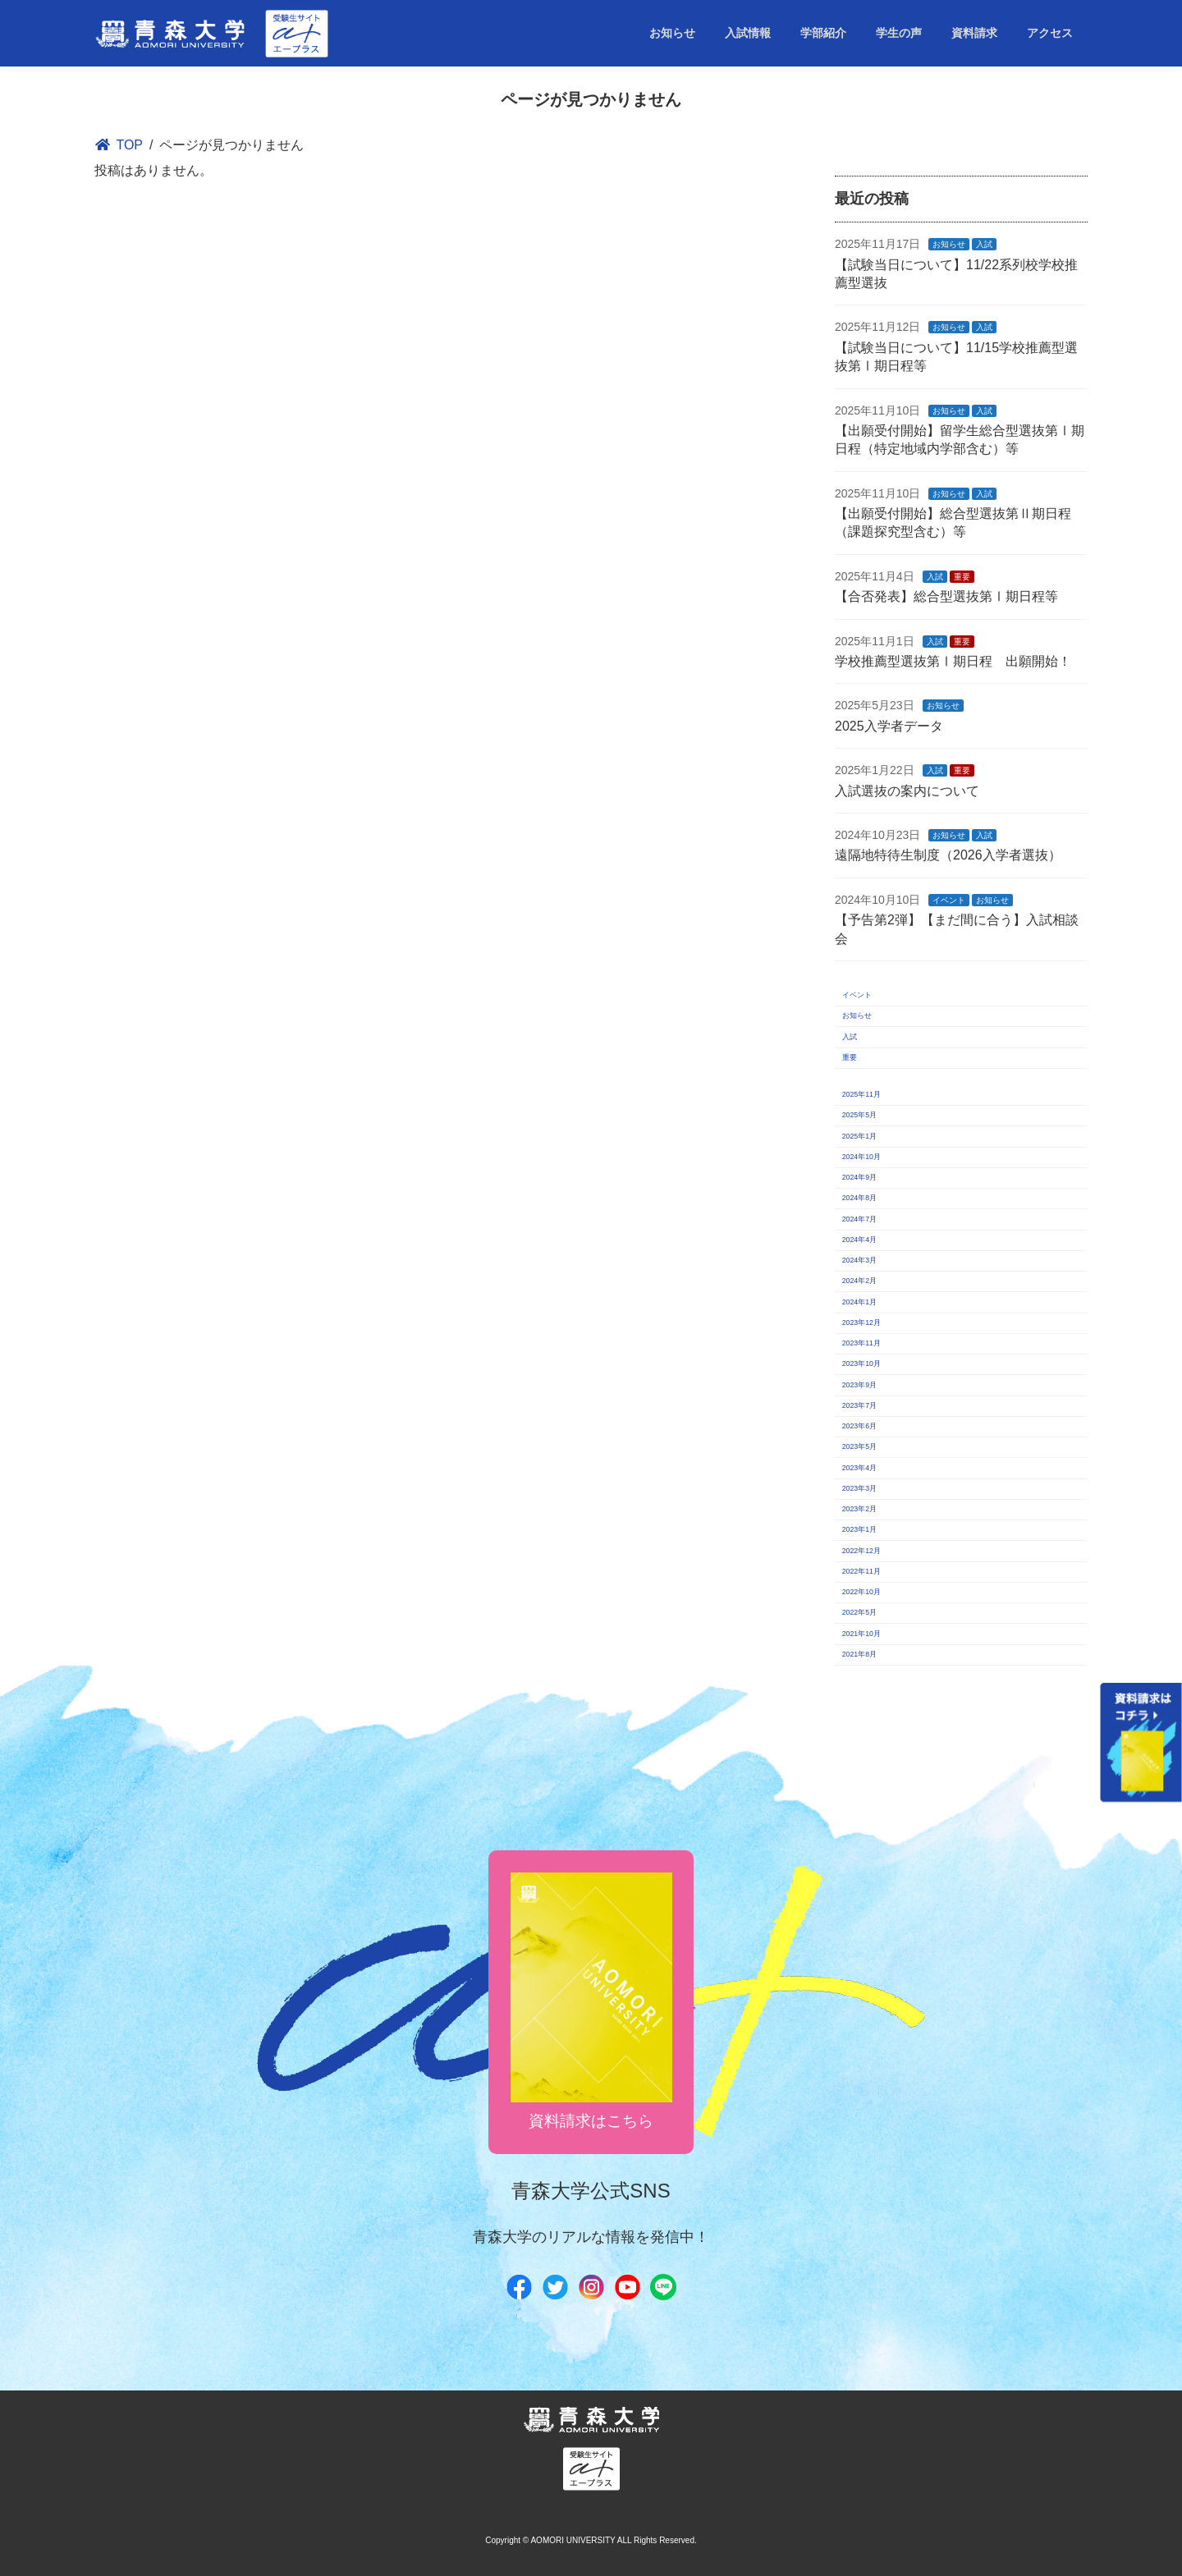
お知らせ (949, 244)
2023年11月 (861, 1343)
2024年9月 (859, 1177)
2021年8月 (859, 1654)
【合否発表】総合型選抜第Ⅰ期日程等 (946, 596)
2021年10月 (861, 1633)
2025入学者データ (889, 726)
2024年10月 (861, 1157)
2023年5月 (859, 1446)
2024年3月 (859, 1260)
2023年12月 (861, 1322)
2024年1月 (859, 1302)
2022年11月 (861, 1571)
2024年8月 (859, 1198)
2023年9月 (859, 1385)
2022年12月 (861, 1551)
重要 (962, 576)
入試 (985, 244)
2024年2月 (859, 1281)
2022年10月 (861, 1592)
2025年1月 (859, 1136)
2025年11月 (861, 1094)
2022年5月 (859, 1612)
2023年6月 (859, 1426)
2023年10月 (861, 1363)
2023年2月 (859, 1509)
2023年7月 (859, 1405)
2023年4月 (859, 1468)
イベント (949, 900)
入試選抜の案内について (907, 791)
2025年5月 (859, 1115)
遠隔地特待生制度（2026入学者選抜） (948, 855)
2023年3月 (859, 1488)
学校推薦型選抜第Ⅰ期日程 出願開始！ (953, 661)
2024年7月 (859, 1219)
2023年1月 (859, 1529)
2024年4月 (859, 1239)
